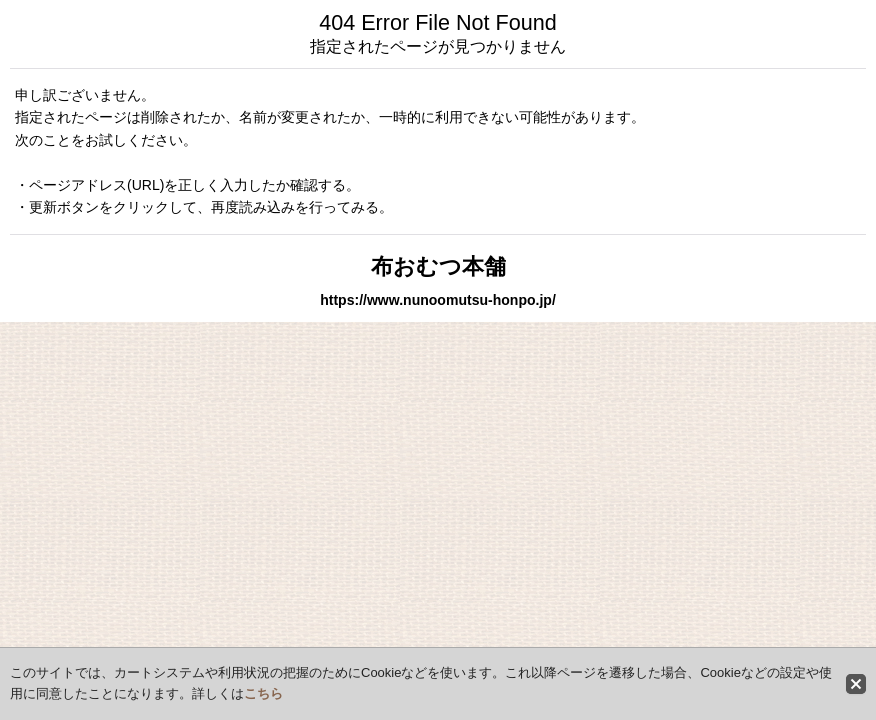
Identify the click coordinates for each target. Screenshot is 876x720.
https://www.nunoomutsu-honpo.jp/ (438, 300)
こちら (263, 693)
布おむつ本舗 (438, 266)
